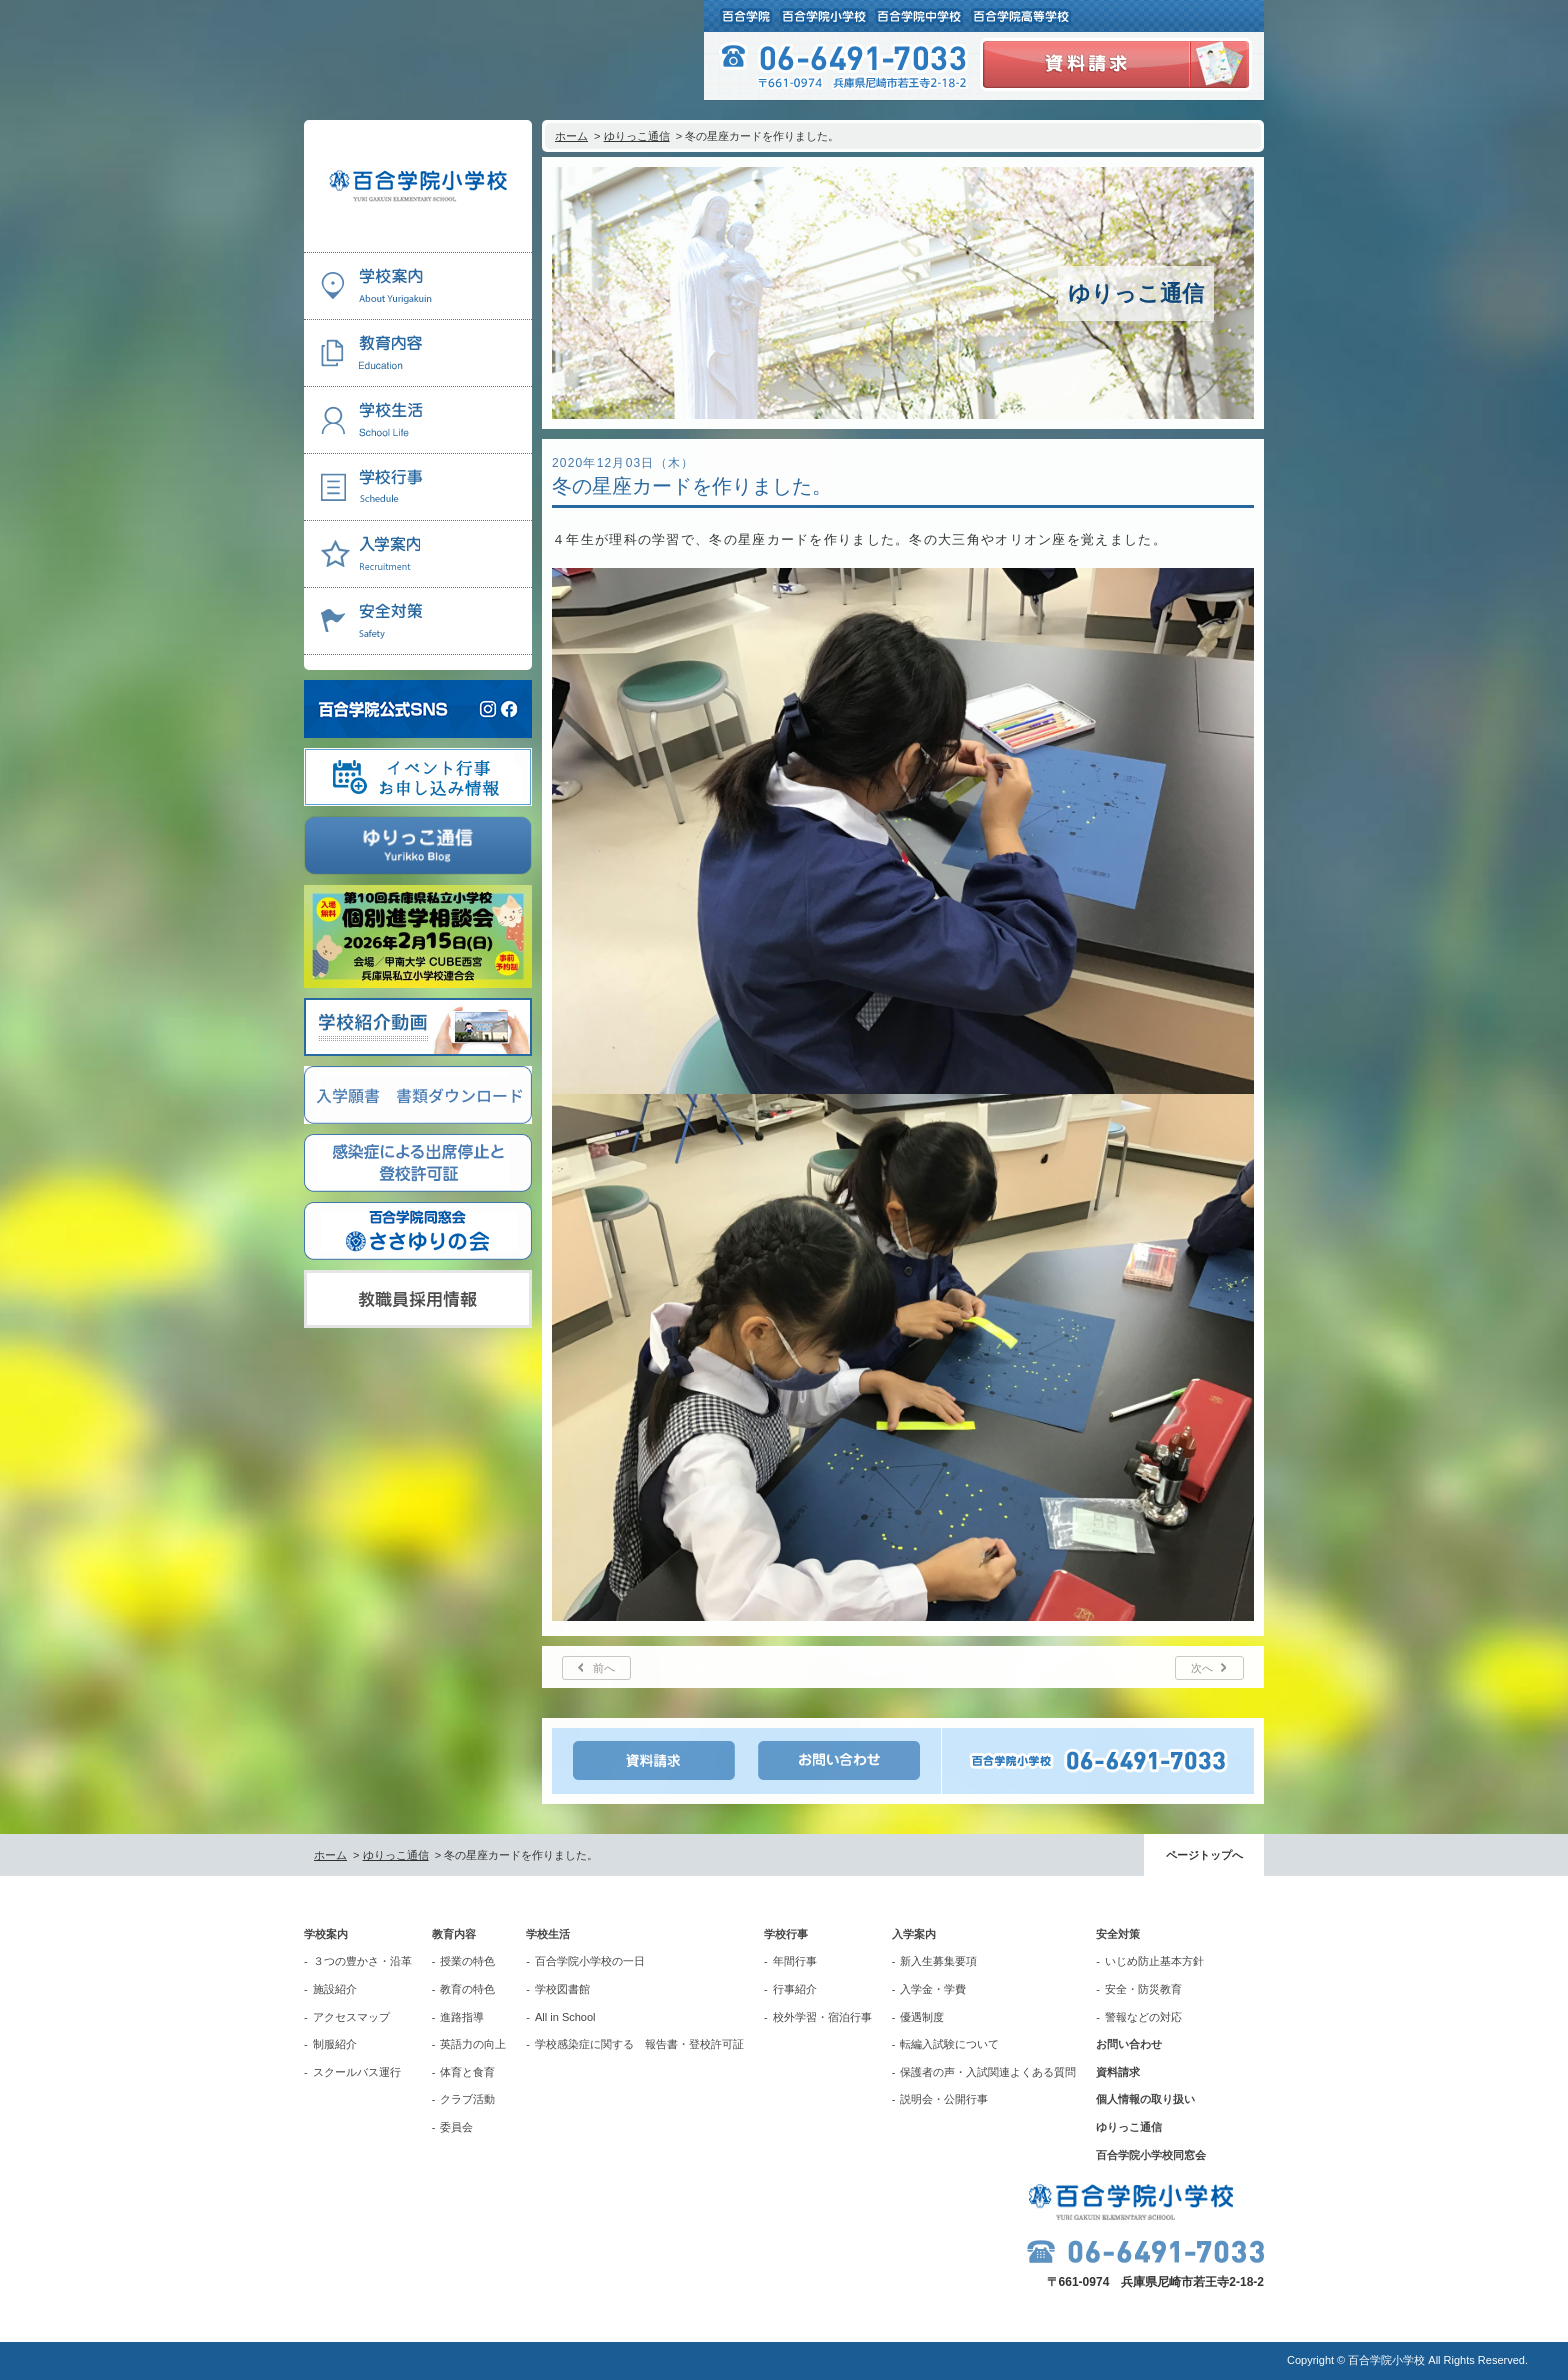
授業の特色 (467, 1961)
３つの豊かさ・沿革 (362, 1961)
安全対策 (1118, 1934)
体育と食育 (467, 2072)
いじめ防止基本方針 (1154, 1961)
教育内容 (454, 1934)
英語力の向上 (473, 2044)
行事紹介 (795, 1989)
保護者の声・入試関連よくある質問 (988, 2072)
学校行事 (786, 1934)
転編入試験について (949, 2044)
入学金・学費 (933, 1989)
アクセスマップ (351, 2017)
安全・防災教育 (1143, 1989)
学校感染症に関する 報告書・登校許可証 (639, 2044)
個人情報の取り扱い (1145, 2099)
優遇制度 (922, 2017)
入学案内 (914, 1934)
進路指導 (462, 2017)
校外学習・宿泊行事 (822, 2017)
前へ (604, 1668)
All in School (565, 2017)
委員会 (456, 2127)
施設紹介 (335, 1989)
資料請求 (1118, 2072)
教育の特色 (467, 1989)
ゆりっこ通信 (637, 136)
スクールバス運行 (357, 2072)
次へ (1202, 1668)
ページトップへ (1204, 1855)
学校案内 (326, 1934)
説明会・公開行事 (944, 2099)
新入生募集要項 (938, 1961)
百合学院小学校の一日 (590, 1961)
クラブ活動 (467, 2099)
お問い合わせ (1129, 2044)
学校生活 (548, 1934)
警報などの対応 (1143, 2017)
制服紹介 (335, 2044)
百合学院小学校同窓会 (1151, 2155)
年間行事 (795, 1961)
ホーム (571, 136)
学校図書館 (562, 1989)
